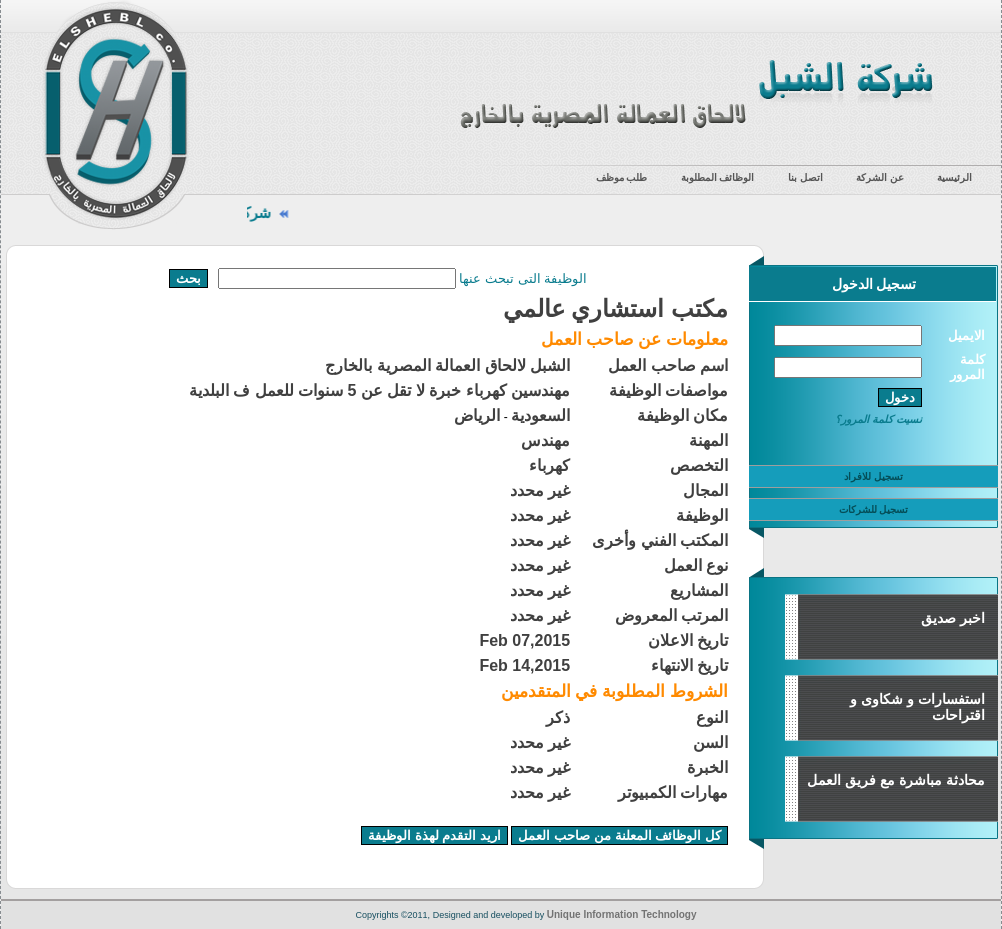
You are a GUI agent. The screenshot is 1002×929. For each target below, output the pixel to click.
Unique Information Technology (622, 914)
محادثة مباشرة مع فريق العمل (896, 780)
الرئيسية (954, 177)
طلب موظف (622, 177)
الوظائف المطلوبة (718, 177)
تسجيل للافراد (873, 476)
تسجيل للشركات (874, 509)
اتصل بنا (805, 177)
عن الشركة (880, 177)
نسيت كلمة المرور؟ (878, 419)
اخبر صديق (953, 618)
